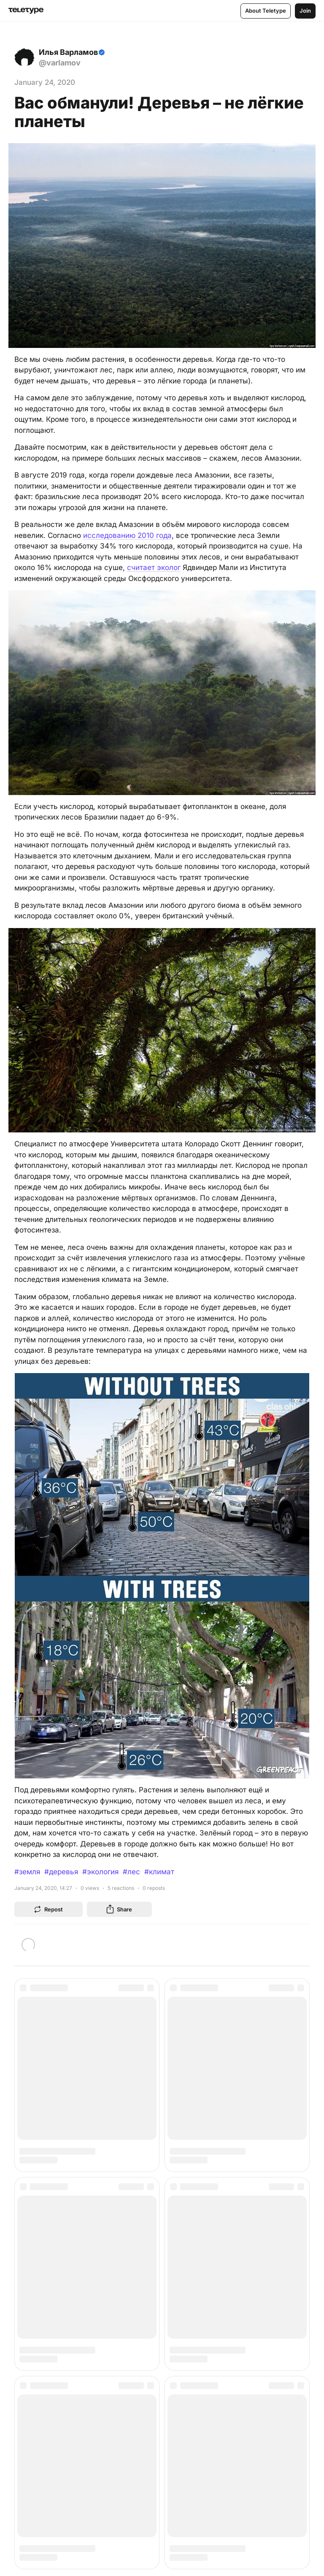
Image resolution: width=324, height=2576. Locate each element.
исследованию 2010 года (127, 535)
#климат (159, 1872)
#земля (27, 1872)
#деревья (61, 1872)
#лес (131, 1872)
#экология (100, 1872)
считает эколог (154, 567)
